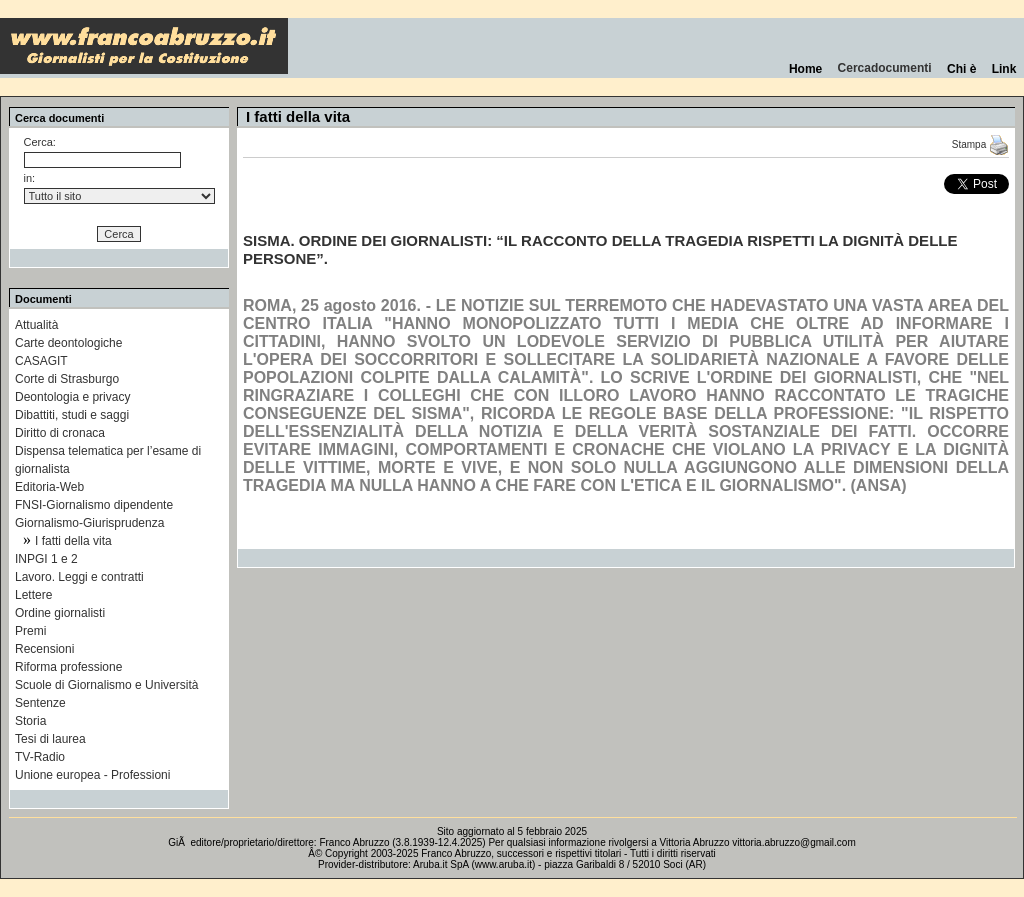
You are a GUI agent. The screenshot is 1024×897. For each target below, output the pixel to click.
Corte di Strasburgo (67, 379)
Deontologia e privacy (72, 397)
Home (805, 69)
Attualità (36, 325)
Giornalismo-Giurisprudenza (89, 523)
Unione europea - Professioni (92, 775)
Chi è (961, 69)
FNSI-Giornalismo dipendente (94, 505)
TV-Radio (40, 757)
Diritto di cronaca (60, 433)
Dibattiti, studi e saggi (72, 415)
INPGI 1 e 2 (46, 559)
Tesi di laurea (50, 739)
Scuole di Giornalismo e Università (106, 685)
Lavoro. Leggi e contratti (79, 577)
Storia (30, 721)
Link (1004, 69)
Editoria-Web (49, 487)
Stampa (980, 144)
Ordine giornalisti (60, 613)
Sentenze (40, 703)
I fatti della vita (73, 541)
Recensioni (44, 649)
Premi (30, 631)
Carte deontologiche (68, 343)
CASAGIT (41, 361)
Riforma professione (68, 667)
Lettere (33, 595)
